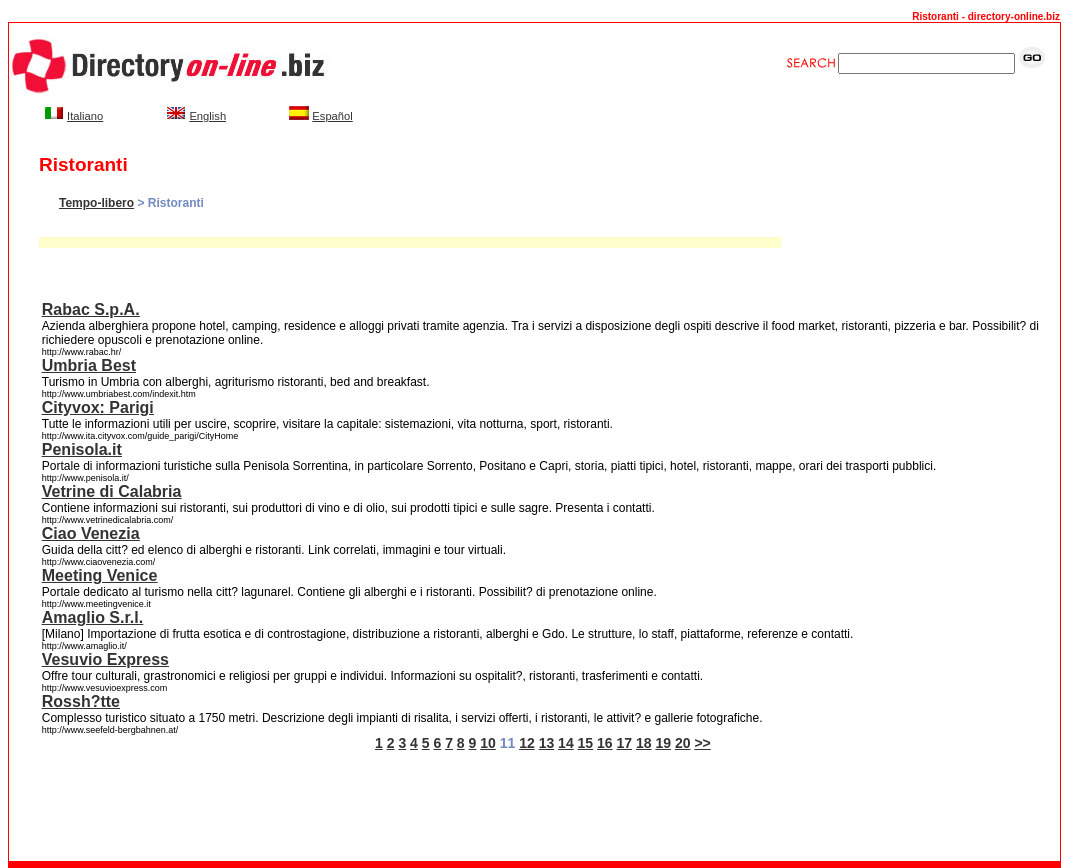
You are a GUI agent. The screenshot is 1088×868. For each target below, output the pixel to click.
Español (332, 116)
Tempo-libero (96, 203)
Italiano (85, 116)
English (207, 116)
